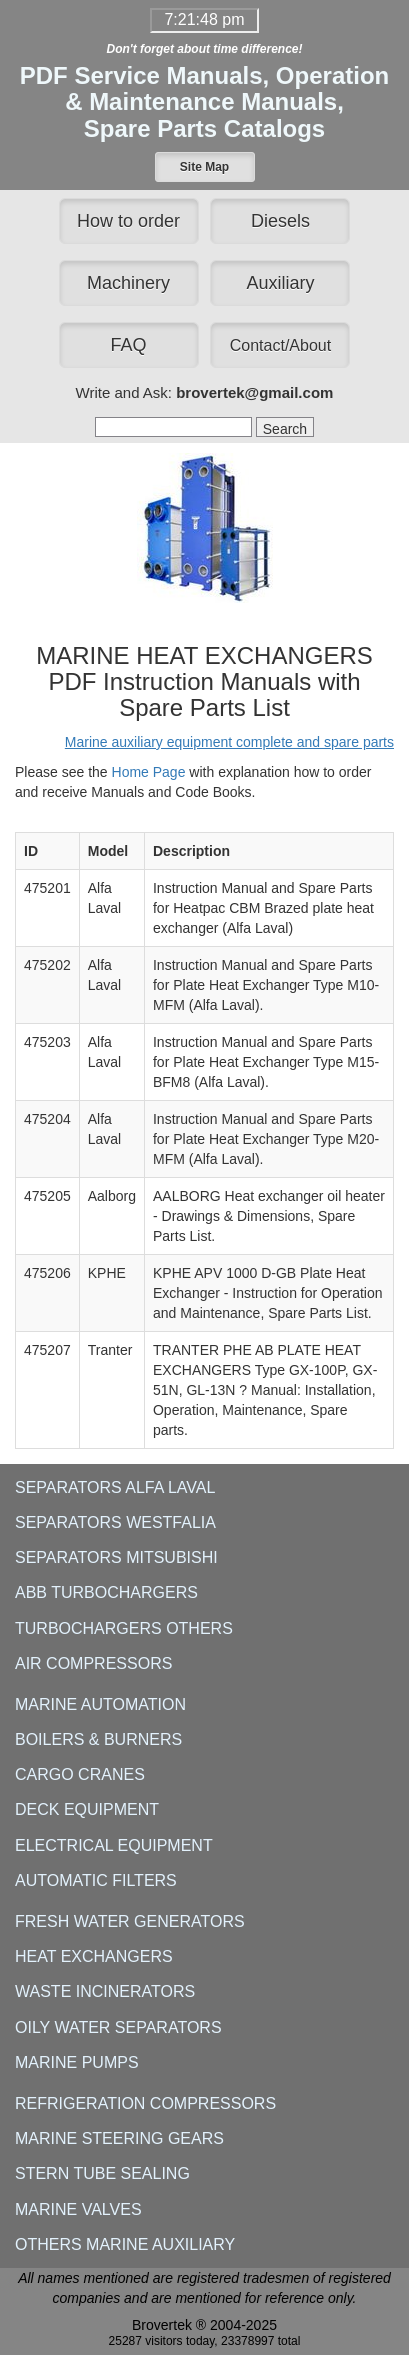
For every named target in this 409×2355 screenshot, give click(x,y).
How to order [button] (128, 221)
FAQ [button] (129, 345)
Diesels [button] (280, 221)
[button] (205, 167)
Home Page (149, 772)
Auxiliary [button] (280, 283)
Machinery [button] (128, 283)
